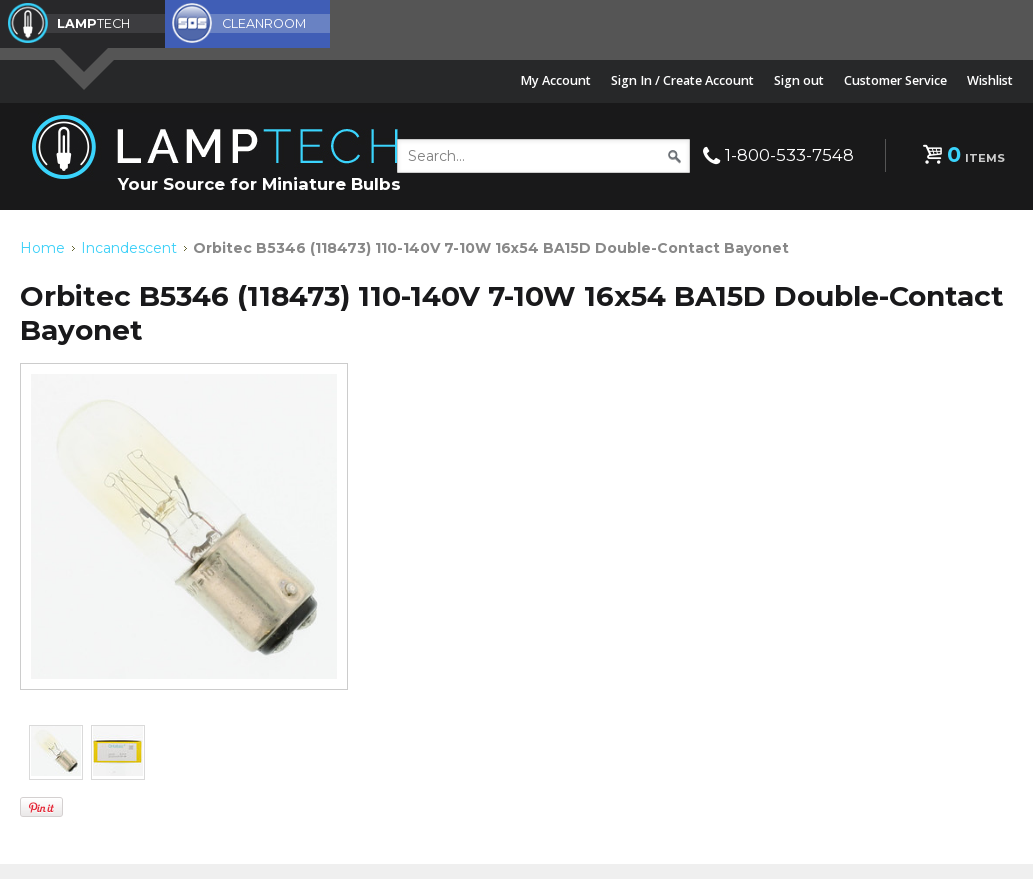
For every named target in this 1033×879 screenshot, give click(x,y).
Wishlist (990, 80)
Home (42, 248)
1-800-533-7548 (789, 155)
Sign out (799, 80)
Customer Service (895, 80)
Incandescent (129, 248)
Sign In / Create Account (682, 80)
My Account (555, 80)
